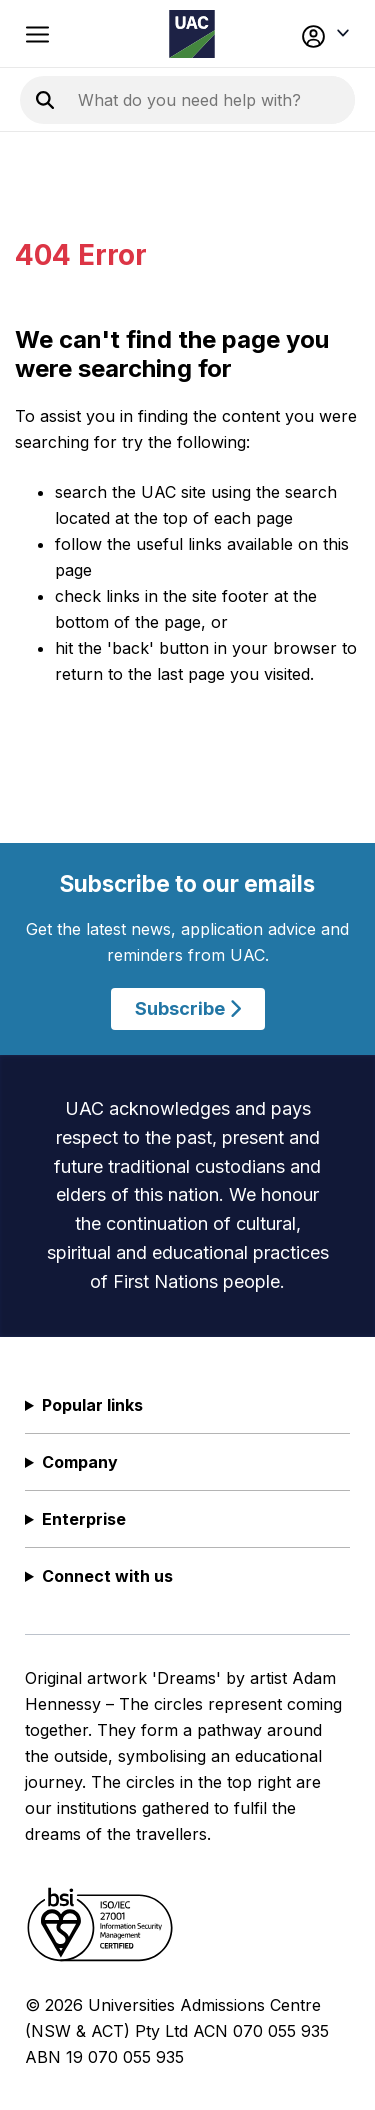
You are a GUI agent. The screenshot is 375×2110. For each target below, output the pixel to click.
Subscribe (188, 1008)
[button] (322, 34)
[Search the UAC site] (212, 100)
